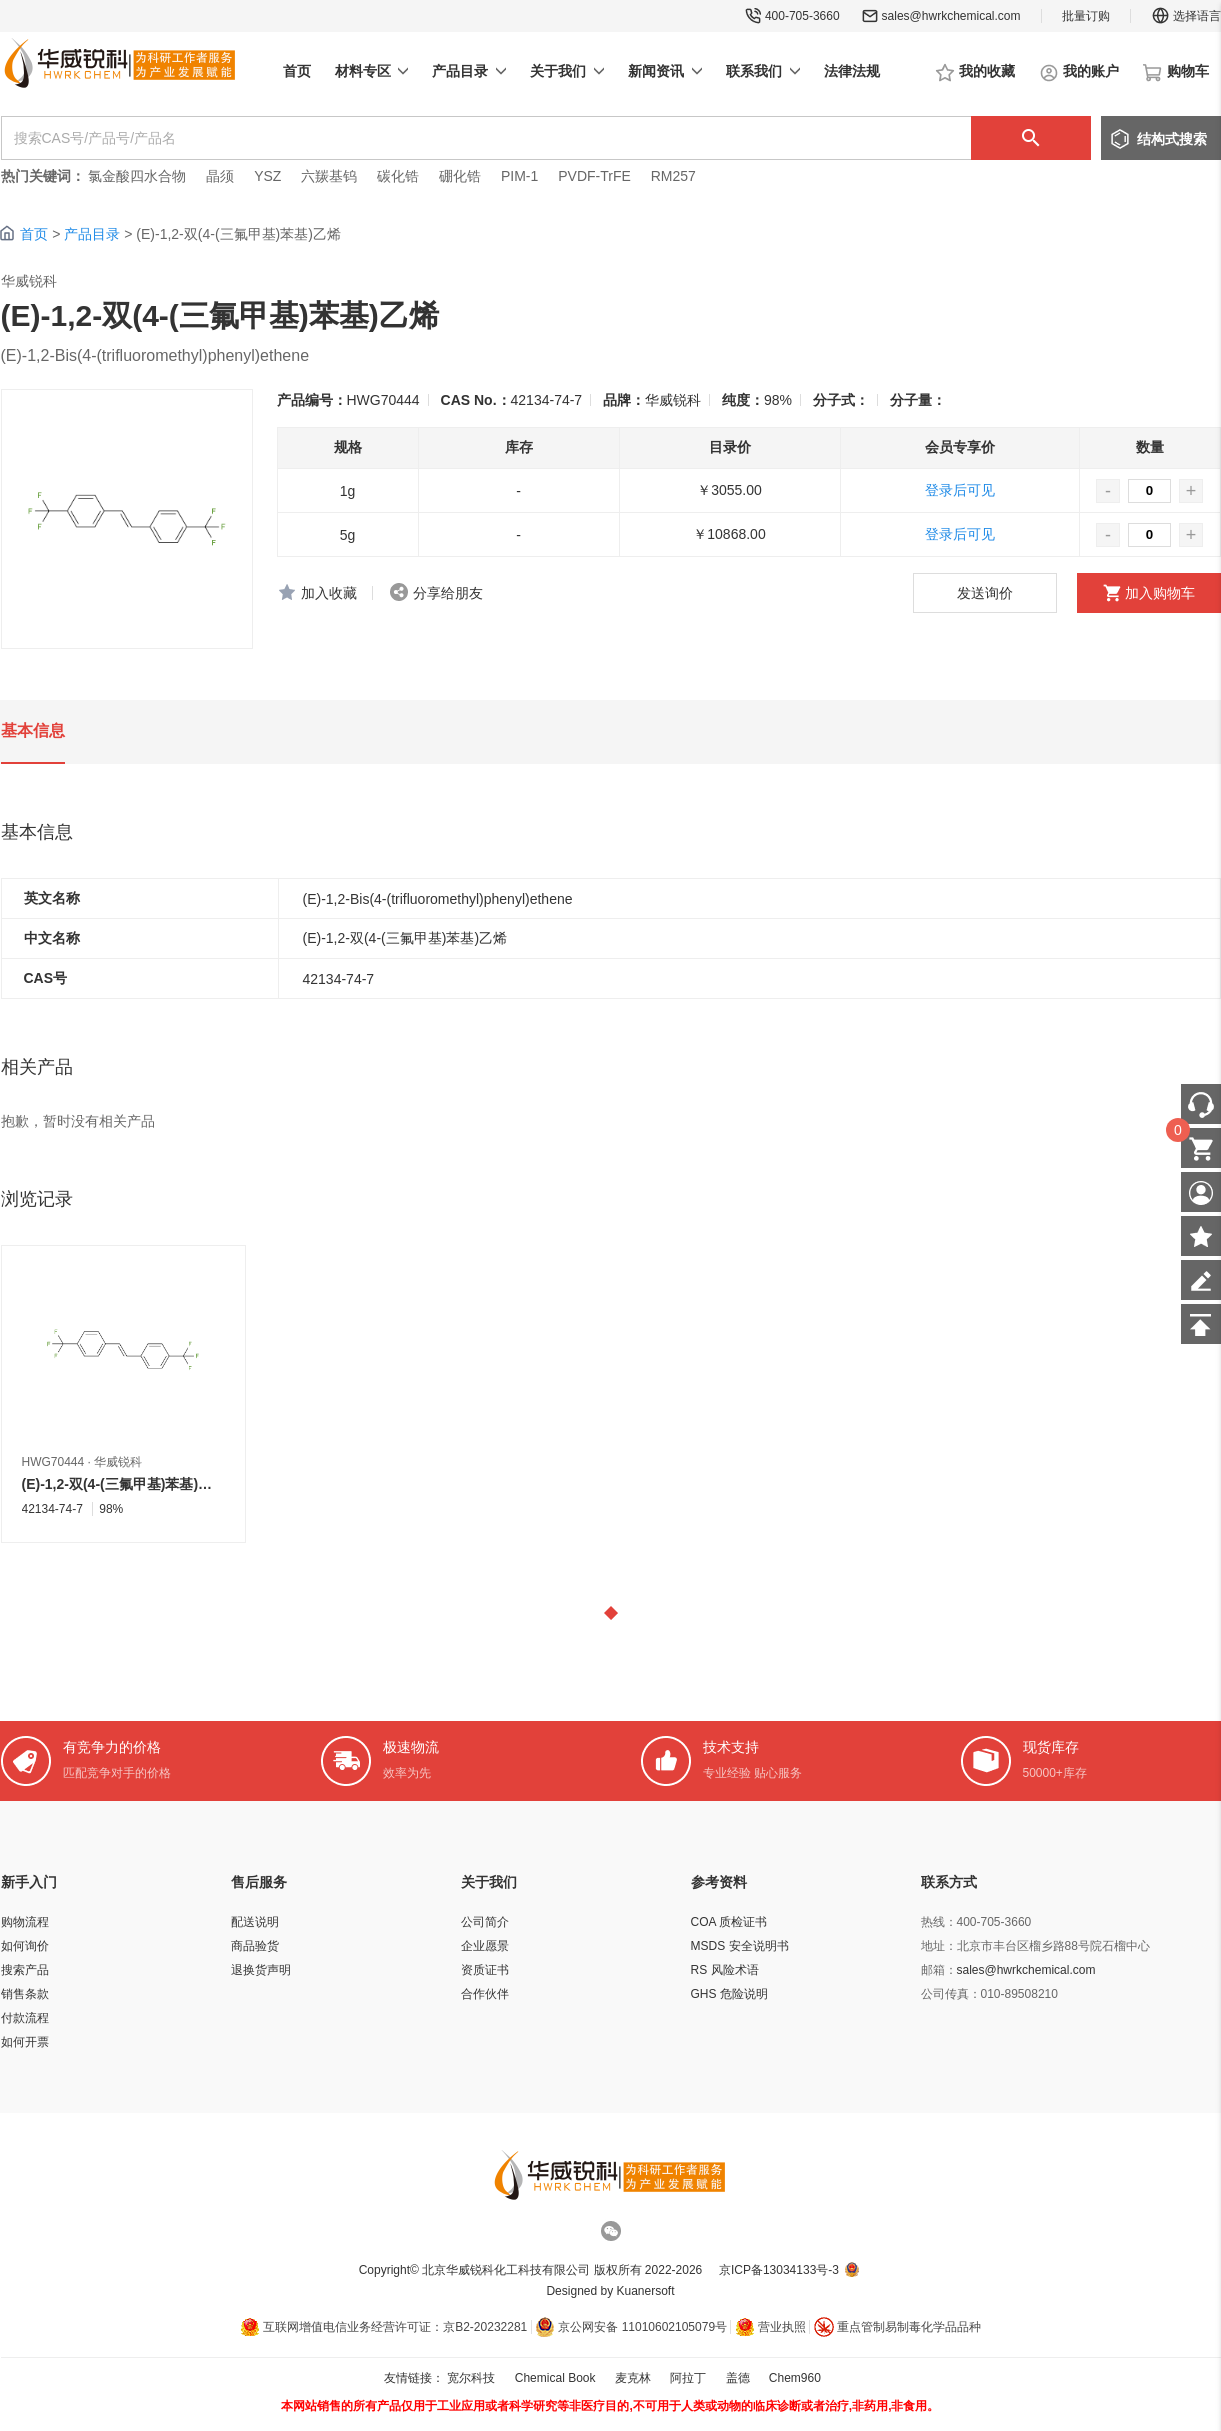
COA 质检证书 (729, 1922)
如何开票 (25, 2042)
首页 (34, 234)
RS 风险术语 (725, 1970)
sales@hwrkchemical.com (951, 16)
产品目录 (92, 234)
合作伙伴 (485, 1994)
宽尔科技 (471, 2378)
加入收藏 (329, 593)
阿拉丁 (688, 2378)
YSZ (267, 176)
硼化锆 (460, 176)
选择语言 (1186, 16)
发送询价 (985, 593)
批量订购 (1086, 16)
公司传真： (951, 1994)
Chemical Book (555, 2378)
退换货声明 (261, 1970)
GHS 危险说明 (729, 1994)
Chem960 (795, 2378)
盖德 (738, 2378)
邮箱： (939, 1970)
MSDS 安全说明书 (740, 1946)
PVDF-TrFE (594, 176)
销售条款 (25, 1994)
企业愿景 (485, 1946)
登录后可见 (960, 490)
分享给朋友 (448, 593)
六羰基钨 (329, 176)
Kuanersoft (646, 2291)
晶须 (220, 176)
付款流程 (25, 2018)
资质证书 (485, 1970)
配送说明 (255, 1922)
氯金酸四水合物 (137, 176)
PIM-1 (519, 176)
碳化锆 (398, 176)
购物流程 (25, 1922)
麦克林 (633, 2378)
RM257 (673, 176)
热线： (939, 1922)
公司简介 (485, 1922)
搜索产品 (25, 1970)
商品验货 (255, 1946)
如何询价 (25, 1946)
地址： (939, 1946)
